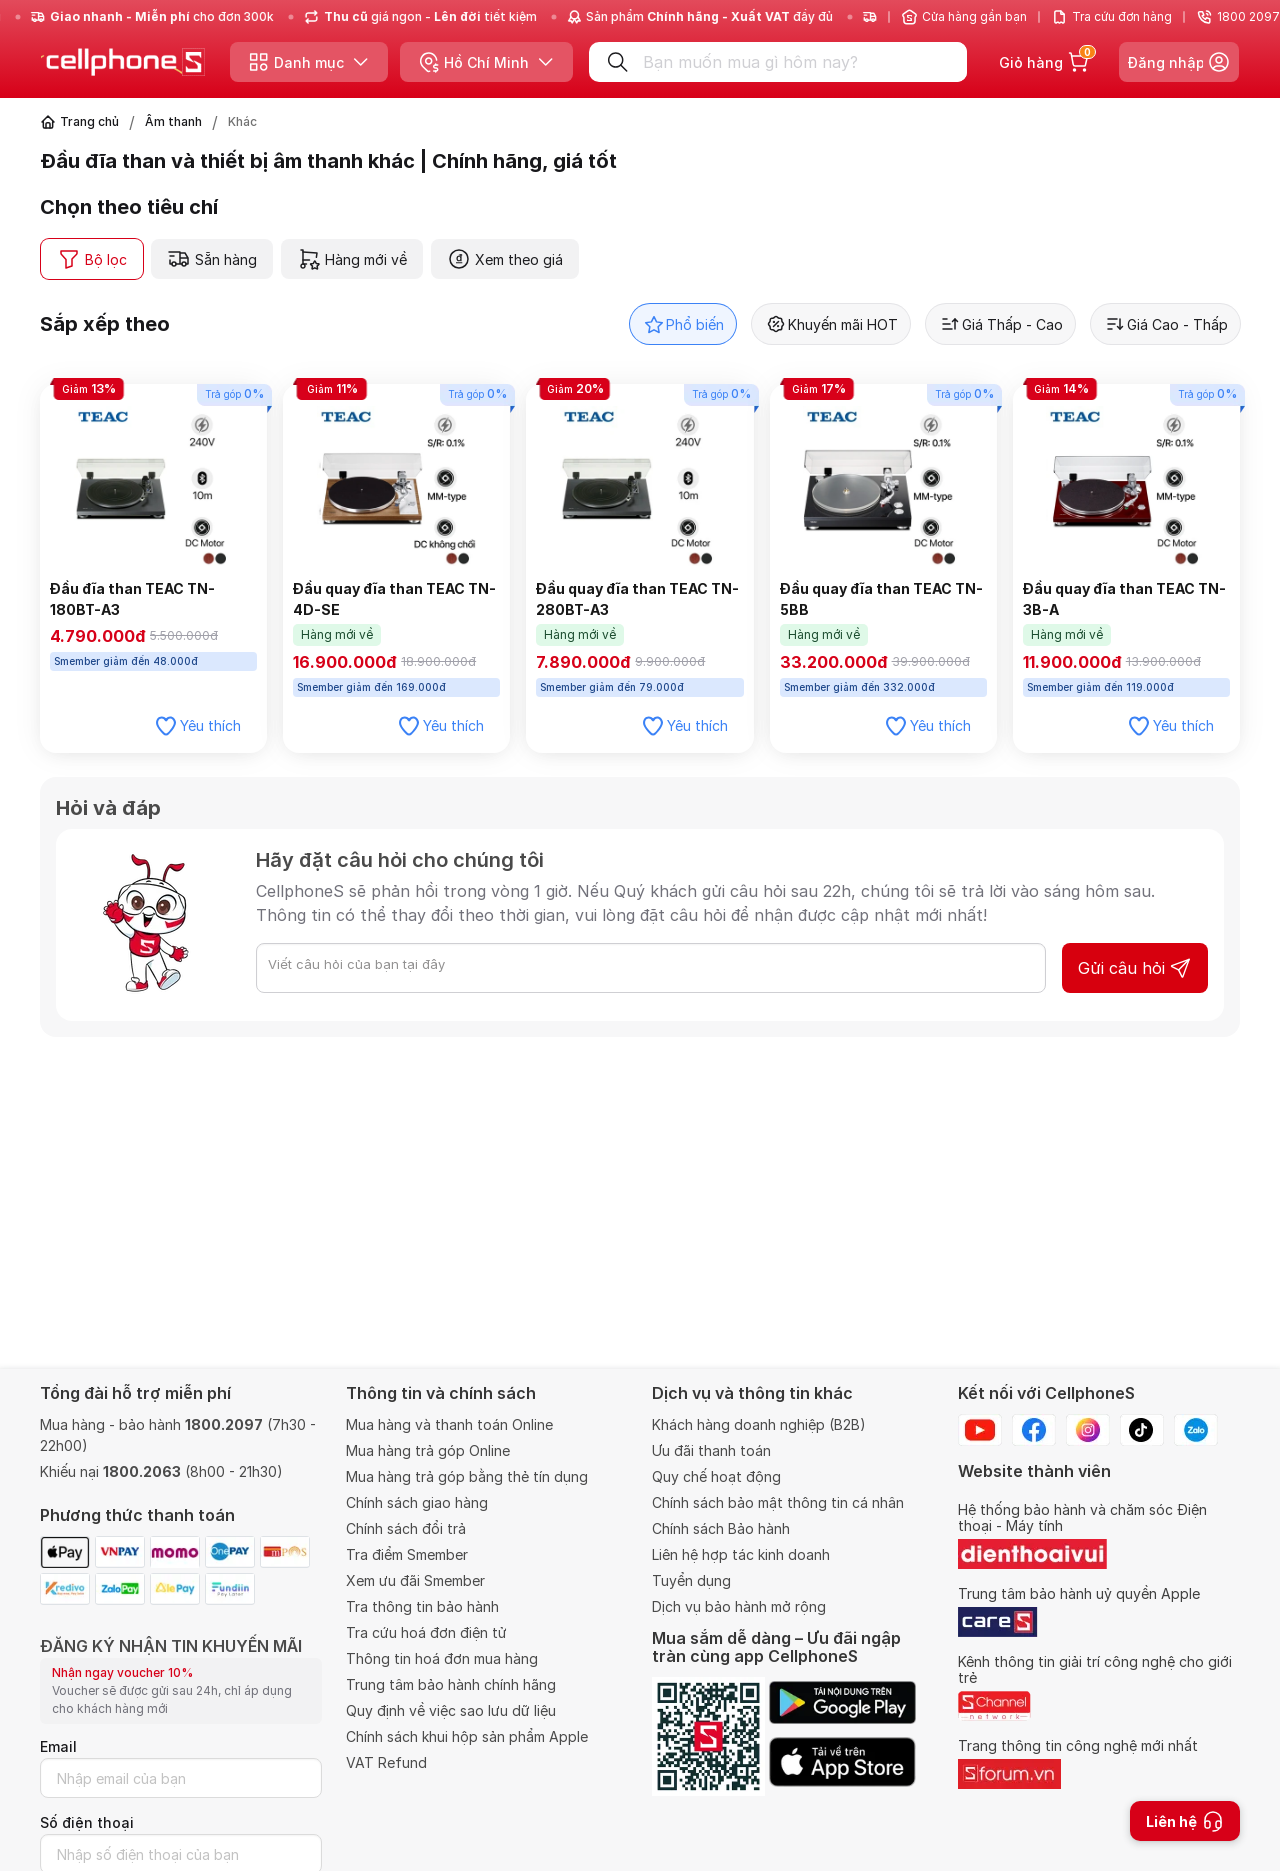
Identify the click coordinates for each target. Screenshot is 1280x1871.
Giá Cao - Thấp (1165, 324)
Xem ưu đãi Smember (415, 1580)
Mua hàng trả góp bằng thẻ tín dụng (467, 1476)
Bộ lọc (92, 259)
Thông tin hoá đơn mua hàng (442, 1658)
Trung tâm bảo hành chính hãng (451, 1684)
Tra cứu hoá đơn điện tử (426, 1632)
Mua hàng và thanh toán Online (449, 1424)
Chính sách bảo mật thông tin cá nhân (778, 1502)
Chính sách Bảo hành (721, 1528)
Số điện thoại (87, 1822)
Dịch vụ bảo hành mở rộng (739, 1606)
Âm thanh (173, 121)
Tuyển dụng (691, 1580)
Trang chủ (89, 121)
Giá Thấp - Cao (1000, 324)
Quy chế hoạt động (716, 1476)
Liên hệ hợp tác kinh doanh (741, 1554)
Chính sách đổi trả (406, 1528)
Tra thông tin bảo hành (422, 1606)
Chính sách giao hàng (417, 1502)
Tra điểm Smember (407, 1554)
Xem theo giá (505, 259)
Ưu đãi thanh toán (711, 1450)
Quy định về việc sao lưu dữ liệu (451, 1710)
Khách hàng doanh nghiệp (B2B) (759, 1424)
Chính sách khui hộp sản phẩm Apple (467, 1736)
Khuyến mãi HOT (831, 324)
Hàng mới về (352, 259)
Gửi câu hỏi (1135, 968)
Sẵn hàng (212, 259)
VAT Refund (386, 1762)
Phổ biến (683, 324)
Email (58, 1746)
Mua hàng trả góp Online (428, 1450)
